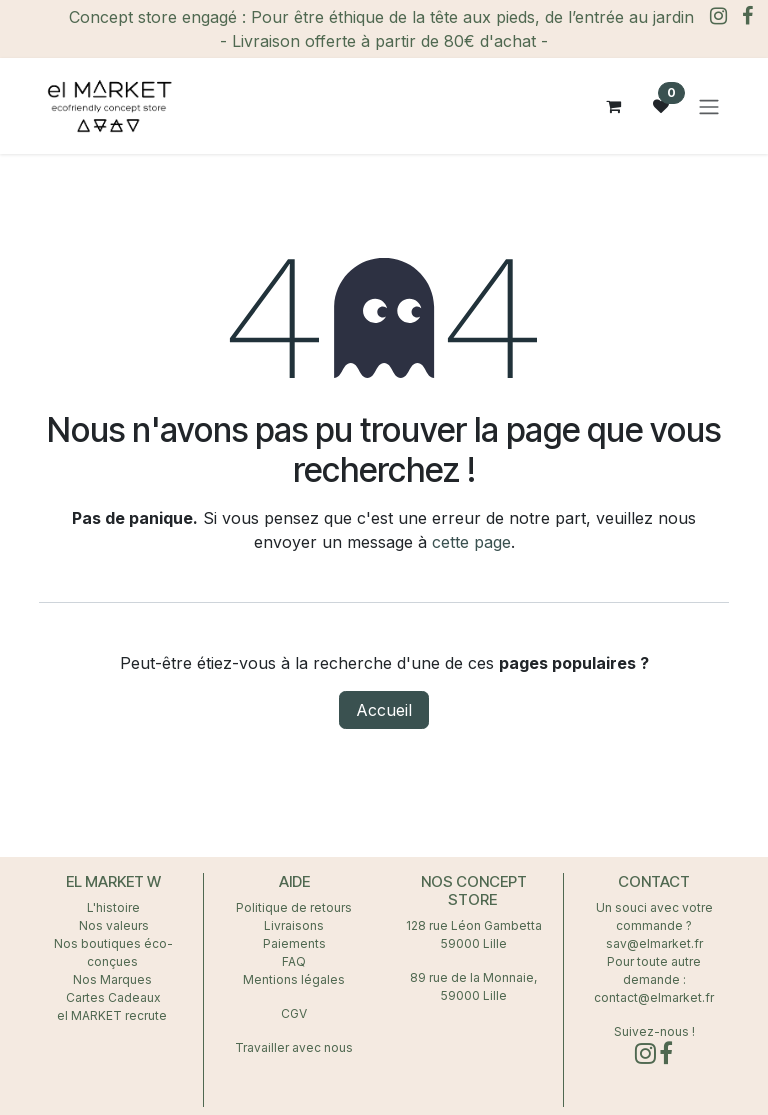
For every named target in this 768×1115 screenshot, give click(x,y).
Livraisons (294, 925)
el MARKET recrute (113, 1015)
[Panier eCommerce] (613, 106)
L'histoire (113, 907)
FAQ (294, 961)
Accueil (384, 710)
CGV (294, 1013)
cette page (471, 542)
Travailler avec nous (294, 1047)
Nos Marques (114, 979)
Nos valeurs (114, 925)
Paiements (294, 943)
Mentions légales (294, 979)
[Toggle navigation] (709, 106)
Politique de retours (294, 907)
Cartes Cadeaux (113, 997)
